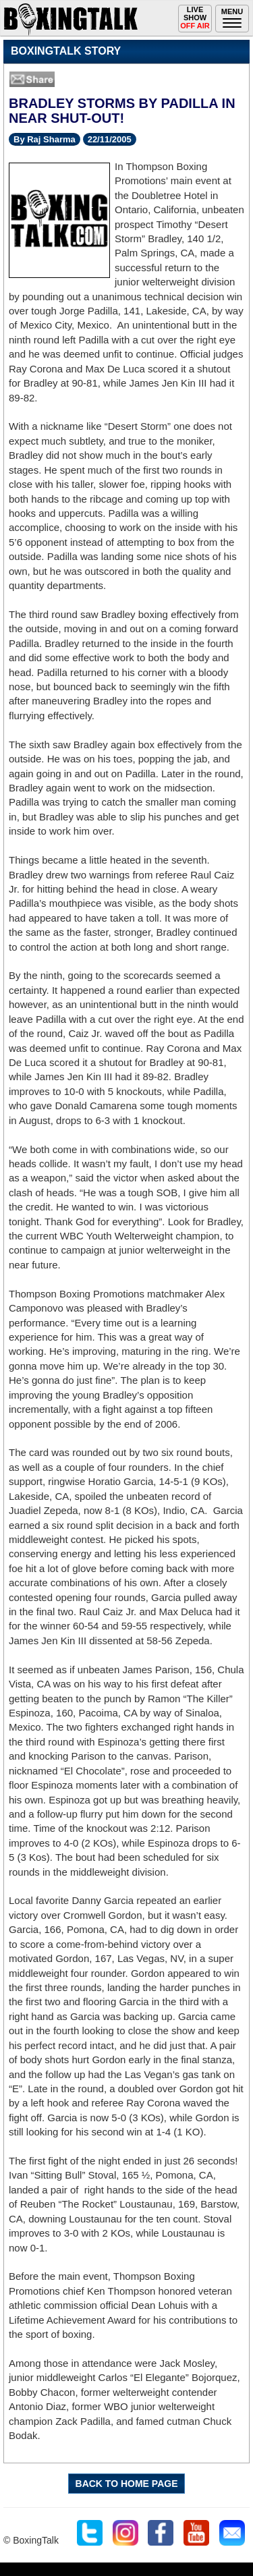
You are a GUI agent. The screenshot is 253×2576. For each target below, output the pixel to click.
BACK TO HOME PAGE (127, 2483)
